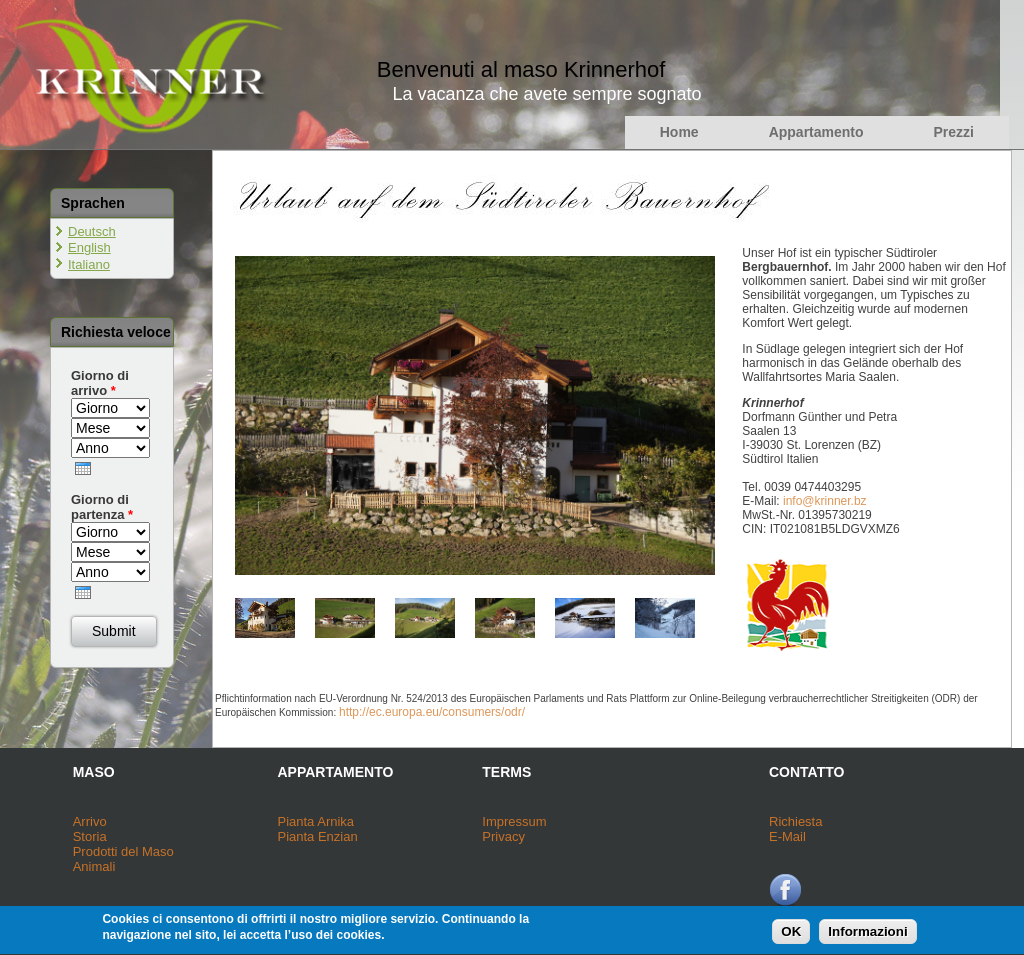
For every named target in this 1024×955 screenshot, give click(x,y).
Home (679, 132)
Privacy (503, 836)
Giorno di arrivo (100, 383)
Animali (94, 866)
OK (791, 934)
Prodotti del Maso (123, 851)
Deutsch (92, 231)
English (89, 247)
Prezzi (954, 132)
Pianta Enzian (317, 836)
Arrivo (90, 821)
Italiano (89, 264)
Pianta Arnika (315, 821)
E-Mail (787, 836)
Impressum (514, 821)
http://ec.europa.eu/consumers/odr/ (432, 712)
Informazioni (867, 934)
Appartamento (816, 132)
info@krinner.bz (825, 501)
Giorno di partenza (102, 507)
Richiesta (795, 821)
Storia (90, 836)
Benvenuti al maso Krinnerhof (521, 69)
